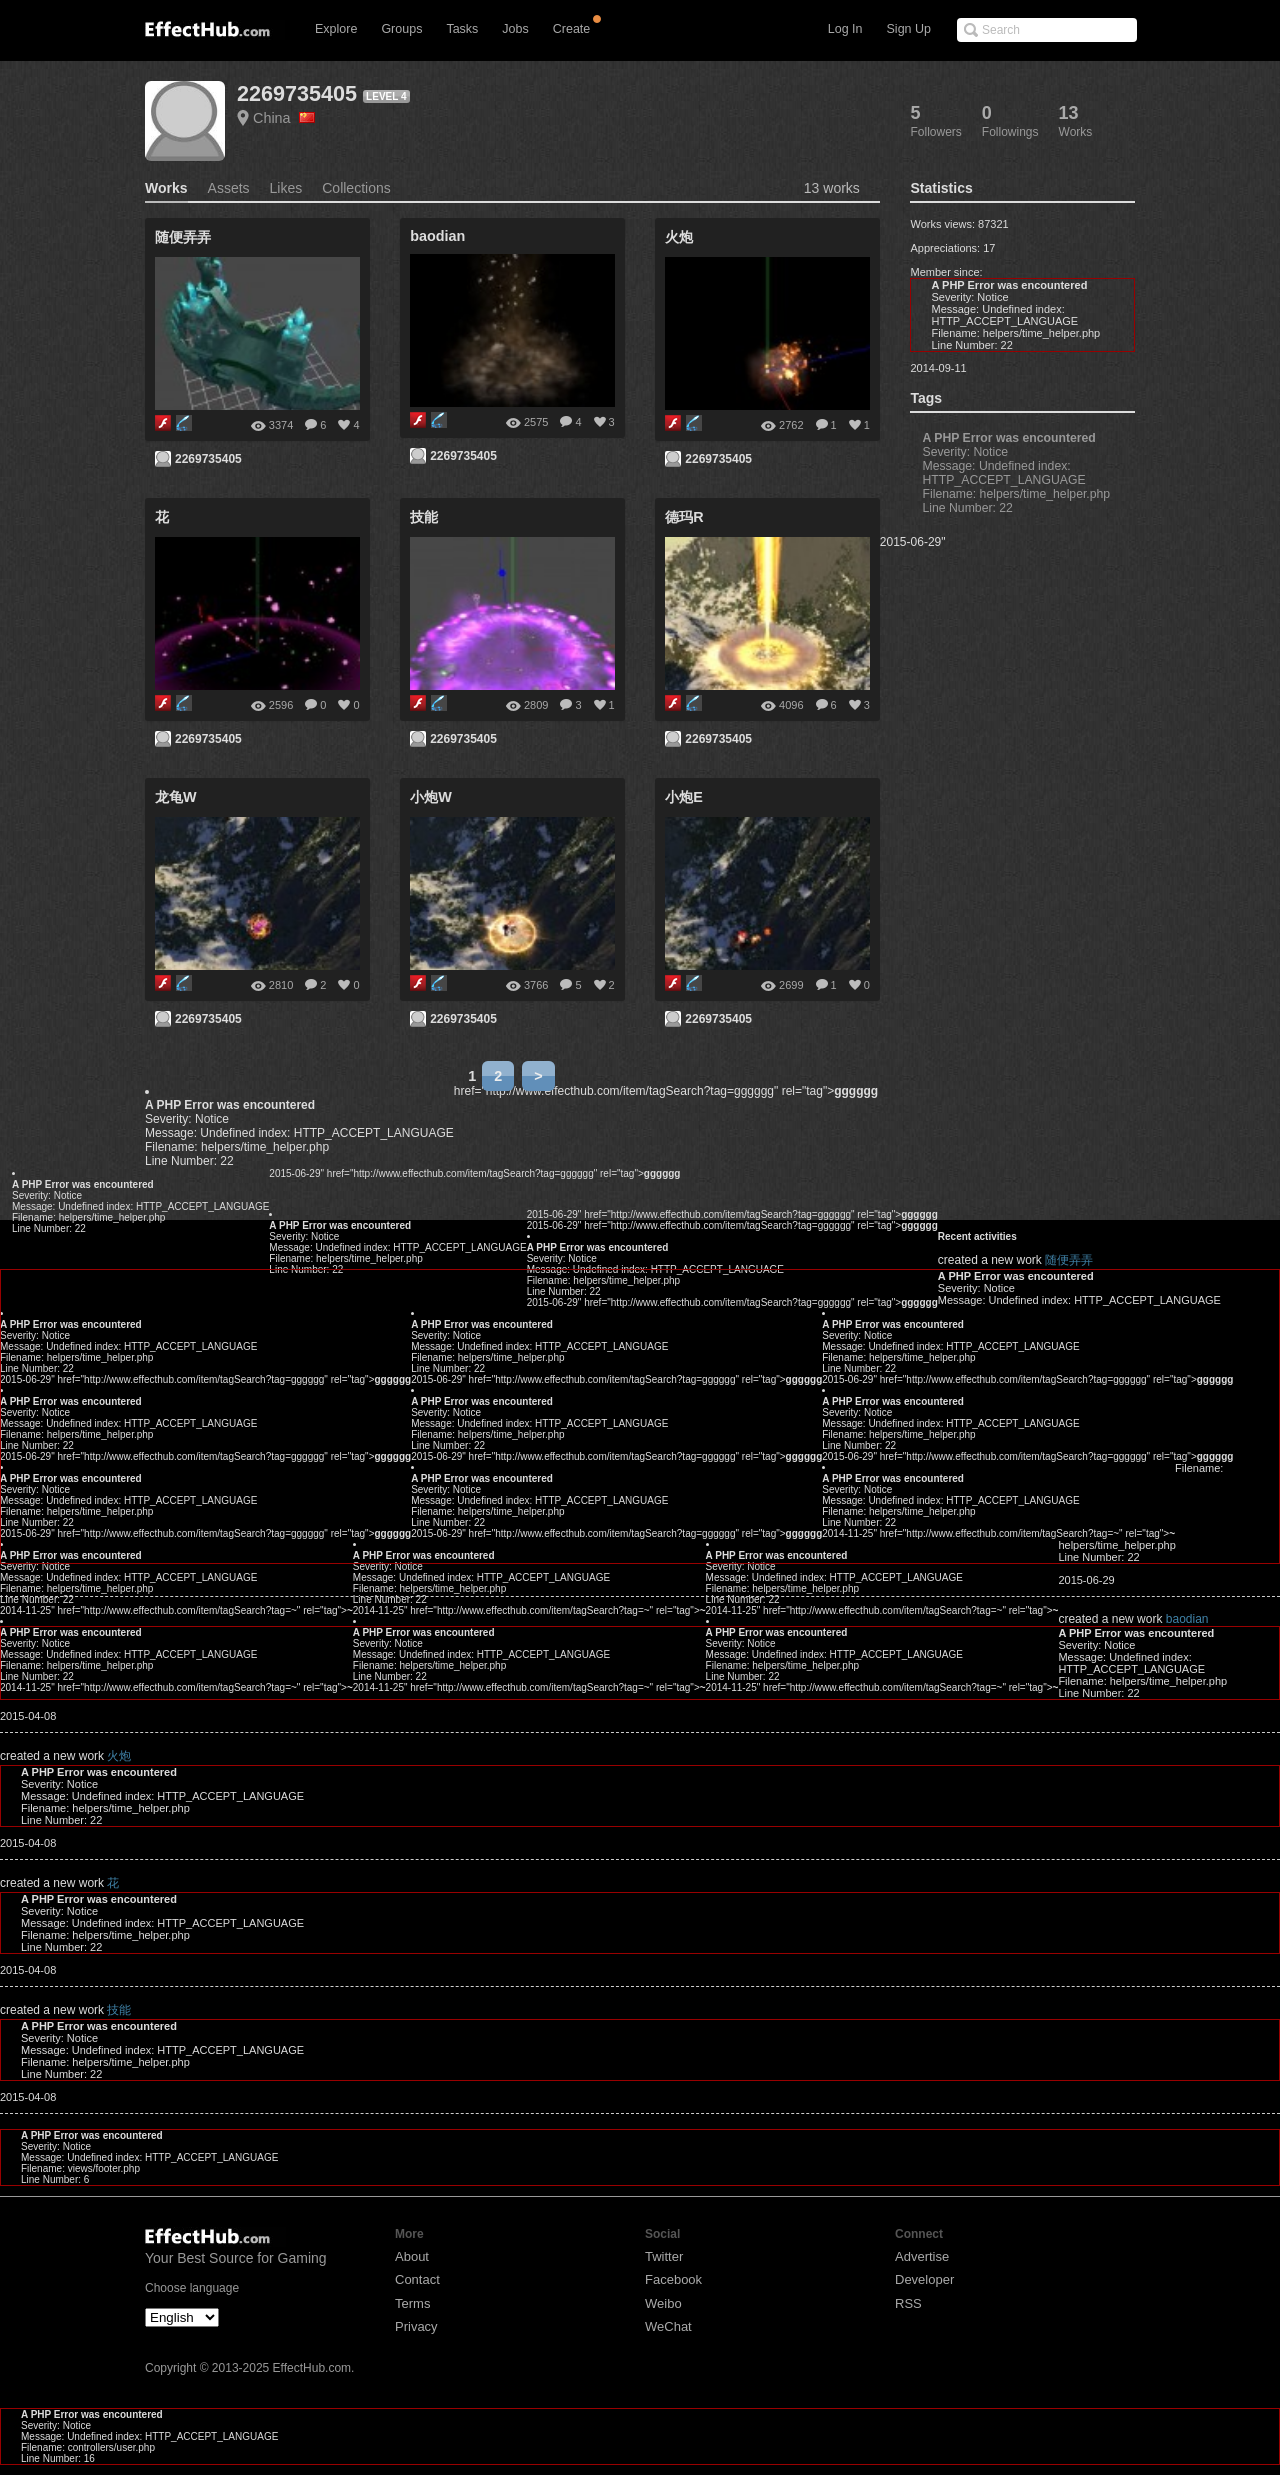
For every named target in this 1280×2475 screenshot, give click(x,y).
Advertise (922, 2256)
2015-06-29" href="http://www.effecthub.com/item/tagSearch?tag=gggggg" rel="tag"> (474, 1173)
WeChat (668, 2326)
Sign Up (909, 29)
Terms (412, 2303)
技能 (119, 2010)
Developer (924, 2279)
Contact (417, 2279)
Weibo (663, 2303)
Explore (336, 29)
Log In (845, 29)
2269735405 (297, 93)
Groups (401, 29)
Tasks (462, 29)
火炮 (119, 1756)
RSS (908, 2303)
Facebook (673, 2279)
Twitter (664, 2256)
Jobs (515, 29)
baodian (1187, 1619)
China (284, 118)
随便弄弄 (1069, 1260)
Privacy (416, 2326)
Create (572, 29)
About (412, 2256)
